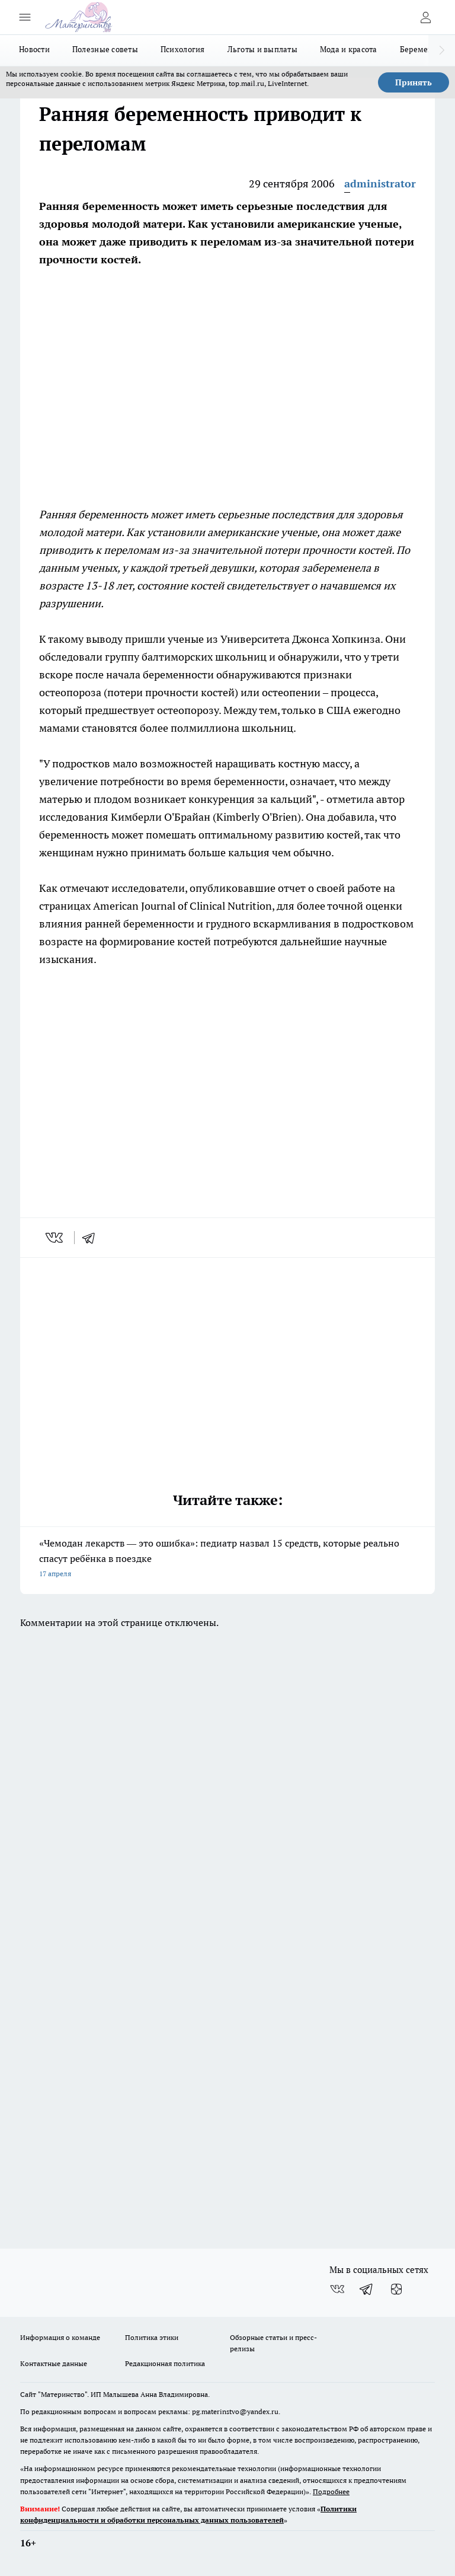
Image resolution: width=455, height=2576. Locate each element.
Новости (34, 49)
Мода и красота (348, 49)
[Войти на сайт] (425, 17)
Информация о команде (60, 2337)
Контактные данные (53, 2363)
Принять (413, 82)
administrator (380, 183)
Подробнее (331, 2491)
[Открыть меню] (25, 17)
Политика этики (151, 2337)
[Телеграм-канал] (367, 2289)
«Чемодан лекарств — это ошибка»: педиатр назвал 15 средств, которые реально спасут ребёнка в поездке (227, 1559)
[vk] (55, 1237)
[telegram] (92, 1237)
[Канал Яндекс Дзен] (396, 2289)
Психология (183, 49)
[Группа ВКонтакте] (337, 2289)
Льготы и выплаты (262, 49)
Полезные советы (105, 49)
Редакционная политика (165, 2363)
